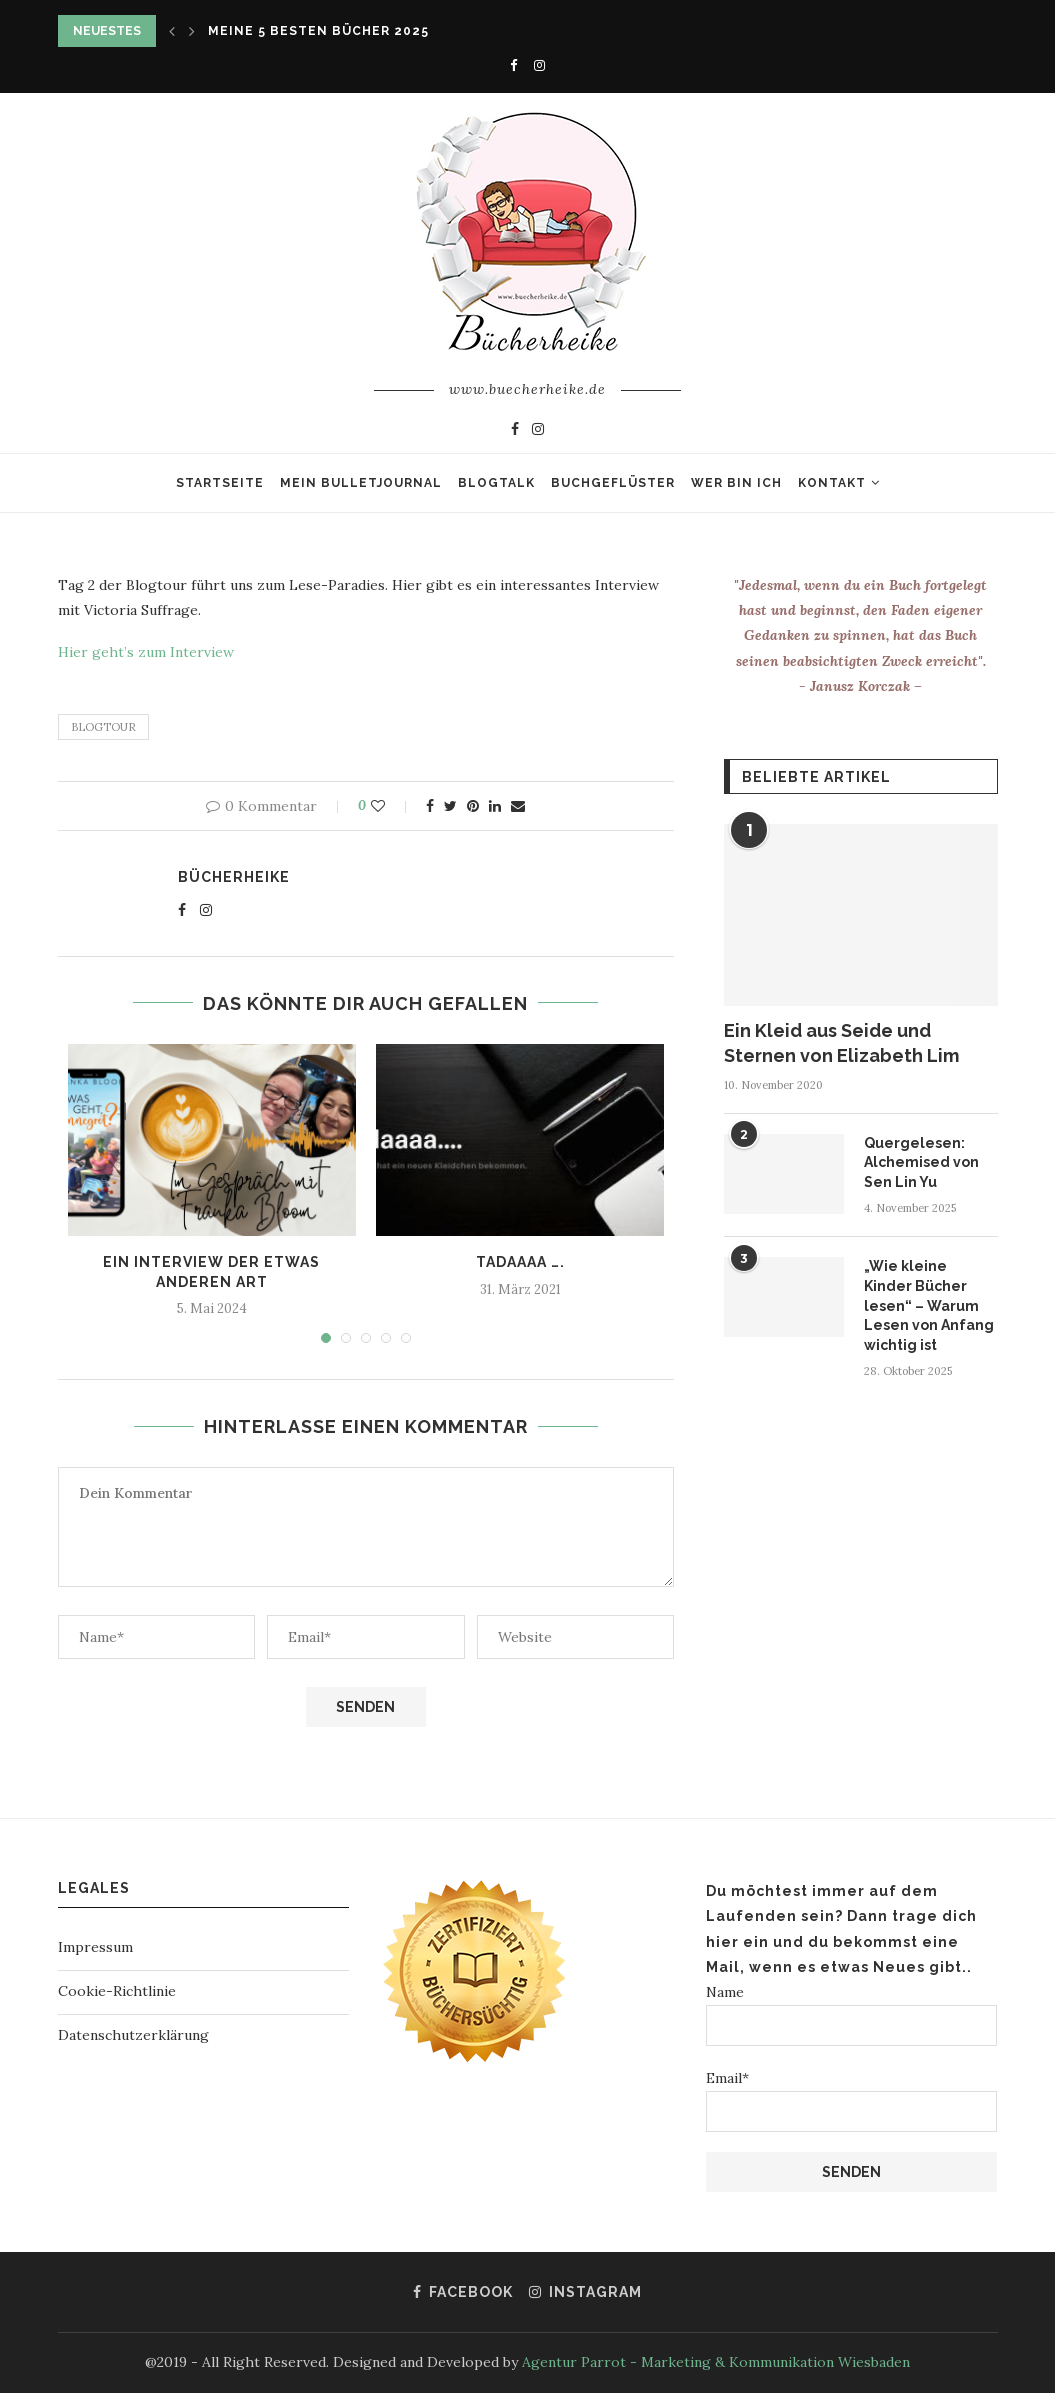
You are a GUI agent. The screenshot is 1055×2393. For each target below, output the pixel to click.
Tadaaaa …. (520, 1262)
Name (851, 2014)
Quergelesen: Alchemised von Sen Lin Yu (921, 1162)
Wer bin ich (736, 483)
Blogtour (103, 727)
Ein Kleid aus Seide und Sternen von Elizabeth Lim (841, 1043)
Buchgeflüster (613, 483)
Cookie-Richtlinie (117, 1991)
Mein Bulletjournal (361, 483)
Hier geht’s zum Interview (146, 652)
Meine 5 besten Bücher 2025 (318, 31)
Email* (851, 2100)
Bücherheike (234, 877)
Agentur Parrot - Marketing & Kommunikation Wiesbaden (716, 2362)
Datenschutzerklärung (133, 2035)
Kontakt (832, 483)
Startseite (220, 483)
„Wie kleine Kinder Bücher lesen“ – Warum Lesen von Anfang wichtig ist (929, 1305)
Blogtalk (496, 483)
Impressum (95, 1947)
